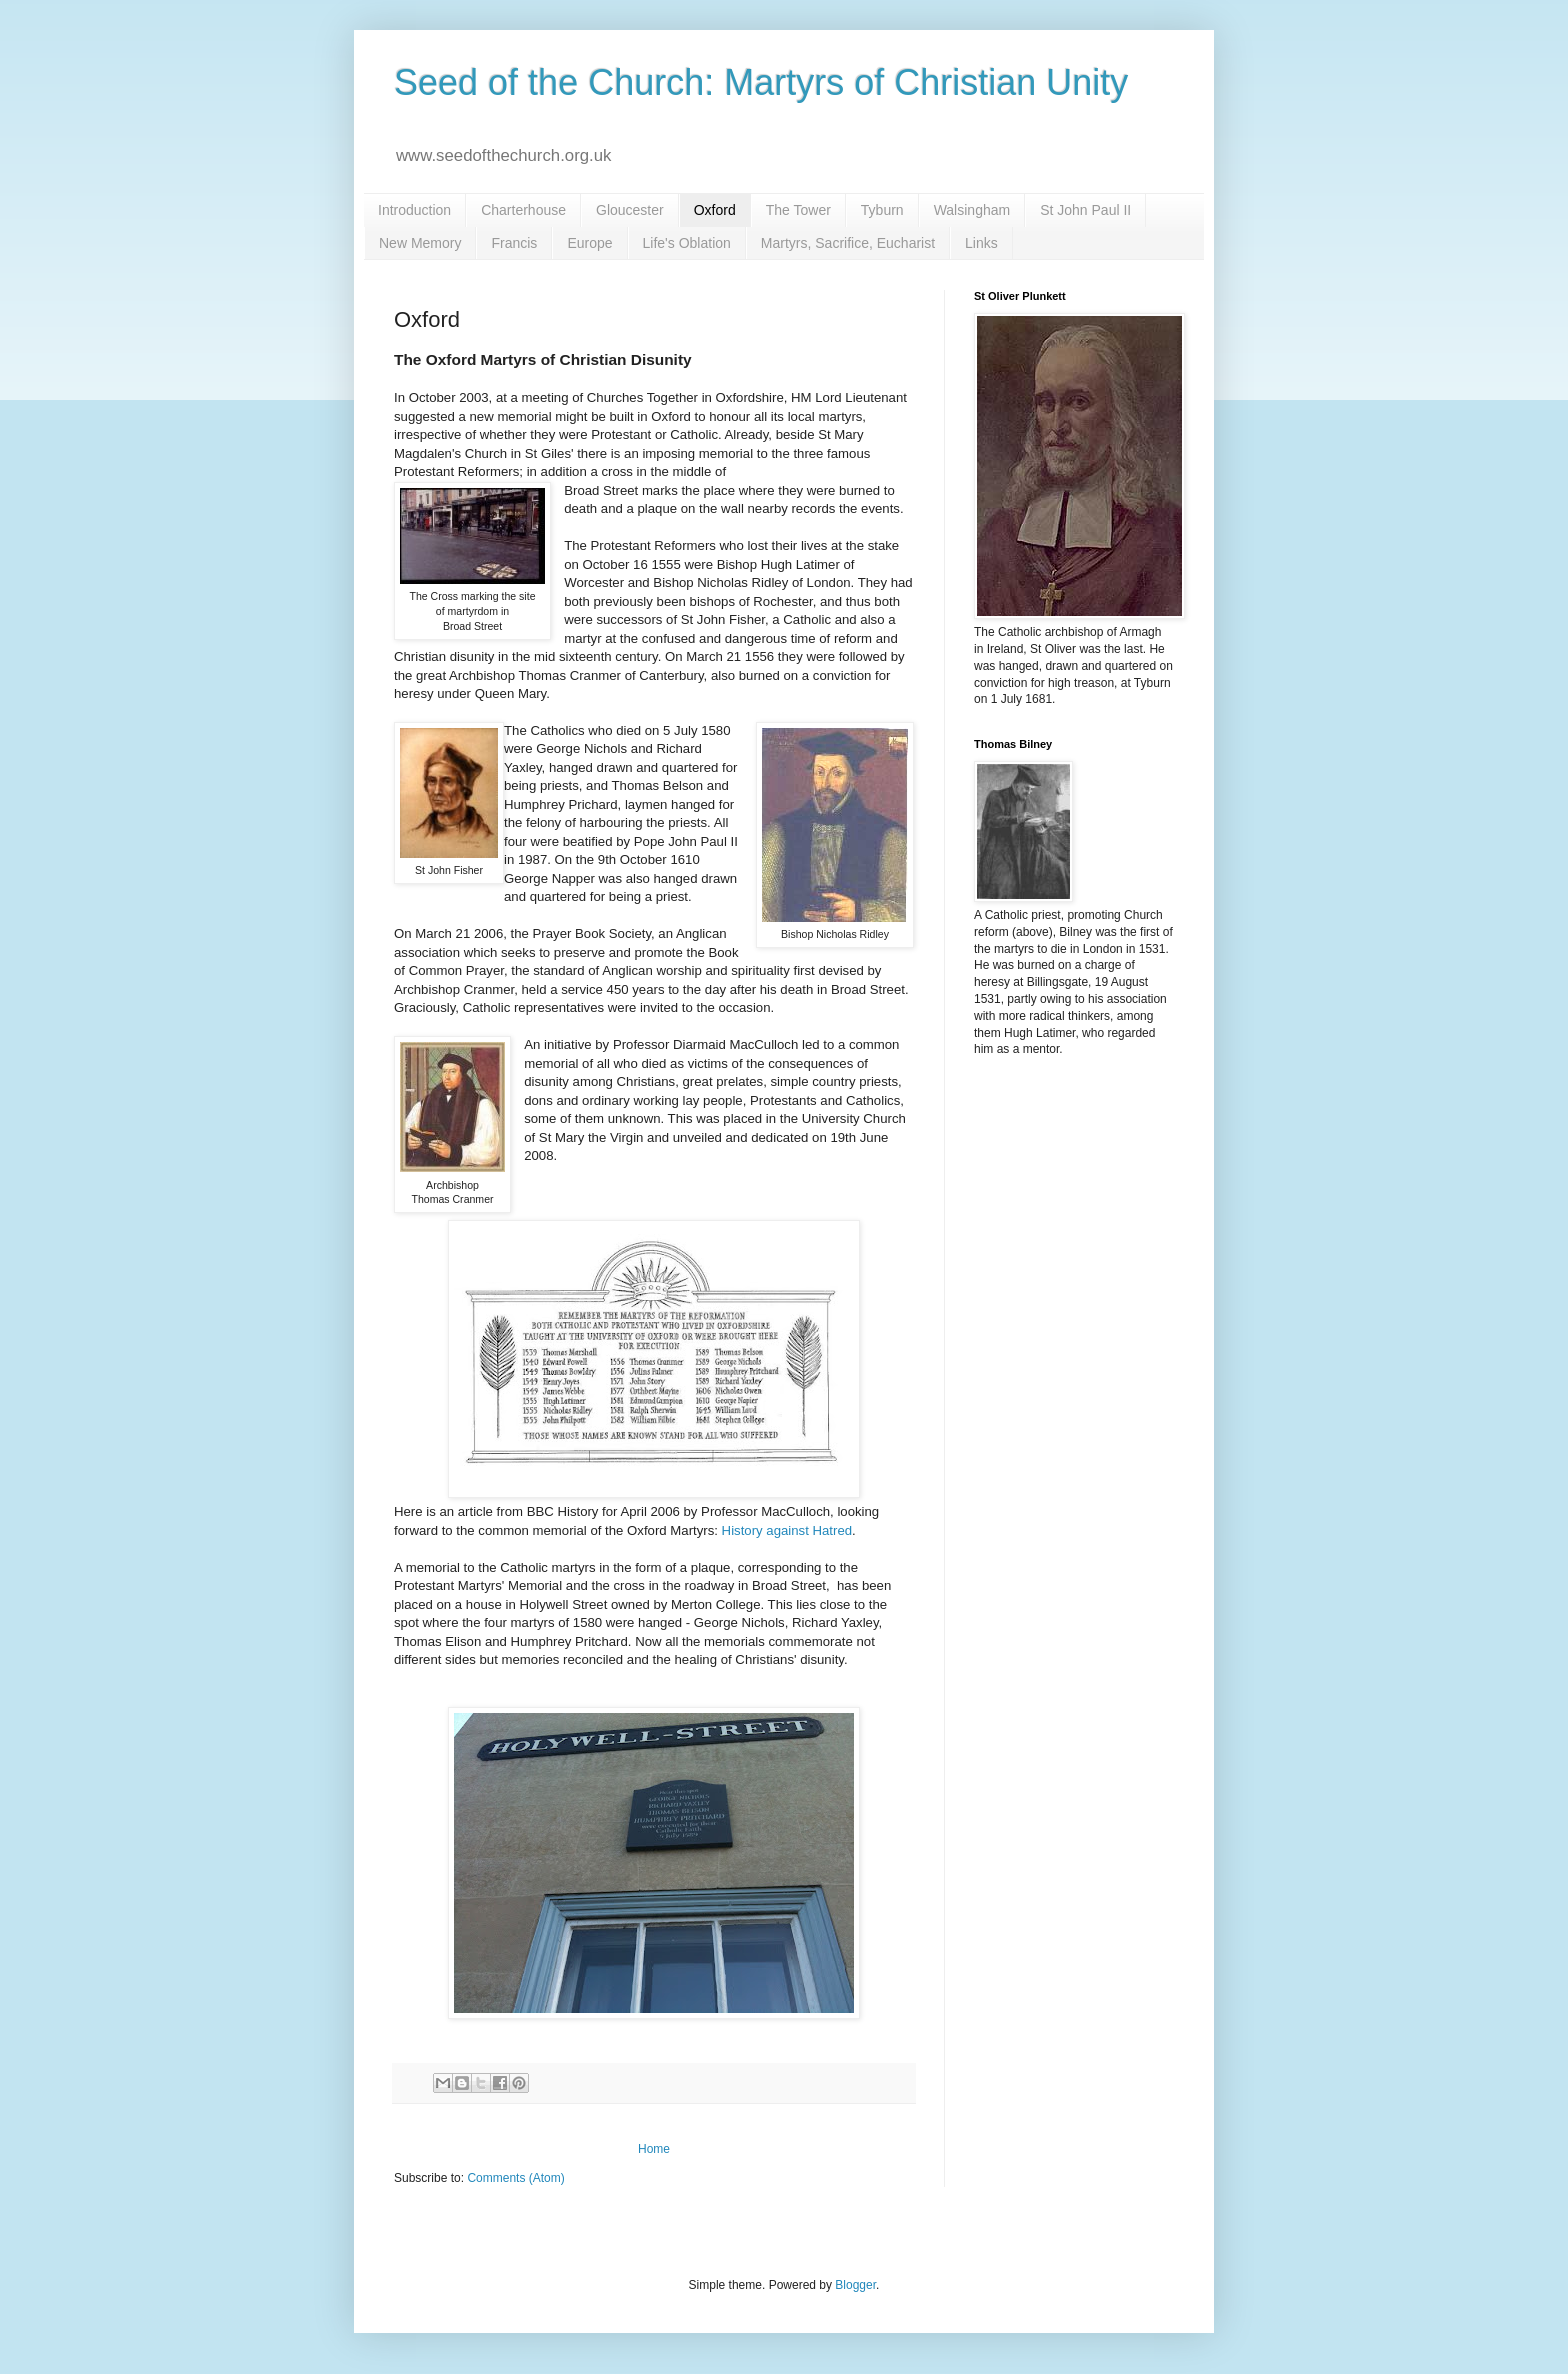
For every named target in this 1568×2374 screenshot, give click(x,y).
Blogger (855, 2285)
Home (654, 2149)
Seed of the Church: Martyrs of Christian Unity (761, 82)
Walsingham (972, 210)
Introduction (414, 210)
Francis (514, 243)
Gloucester (630, 210)
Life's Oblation (687, 243)
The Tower (798, 210)
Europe (589, 243)
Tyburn (882, 210)
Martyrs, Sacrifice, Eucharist (848, 243)
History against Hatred (787, 1530)
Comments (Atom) (515, 2178)
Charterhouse (523, 210)
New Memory (420, 243)
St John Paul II (1085, 210)
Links (981, 243)
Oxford (715, 210)
